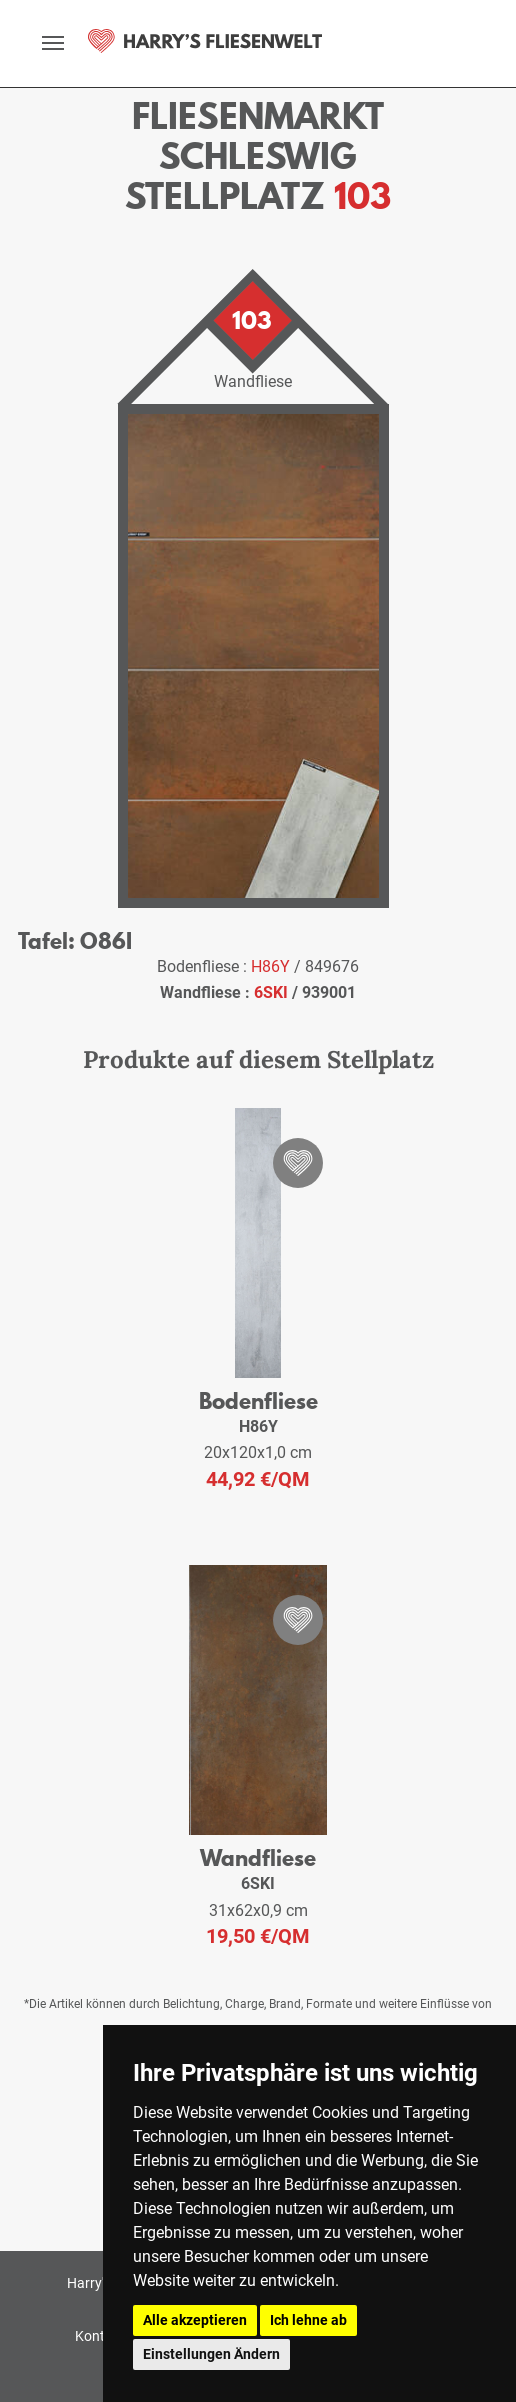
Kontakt (100, 2336)
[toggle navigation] (53, 43)
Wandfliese (258, 1857)
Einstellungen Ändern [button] (211, 2354)
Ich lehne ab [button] (308, 2320)
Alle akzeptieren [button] (195, 2320)
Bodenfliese (258, 1400)
